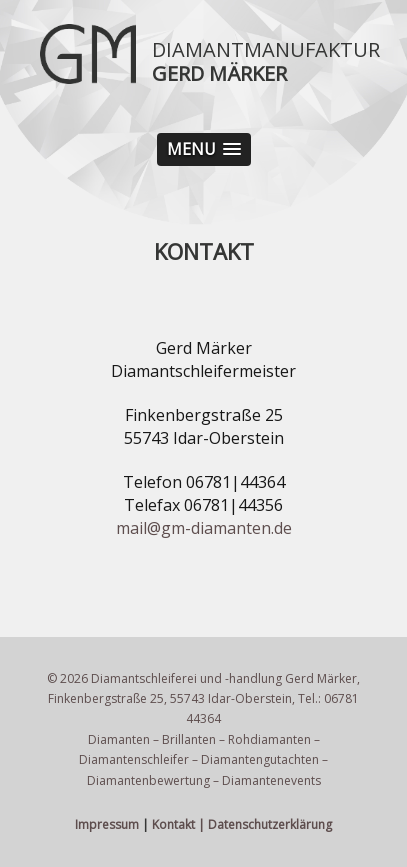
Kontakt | (178, 824)
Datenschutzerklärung (270, 824)
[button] (204, 149)
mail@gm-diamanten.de (204, 528)
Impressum (107, 824)
